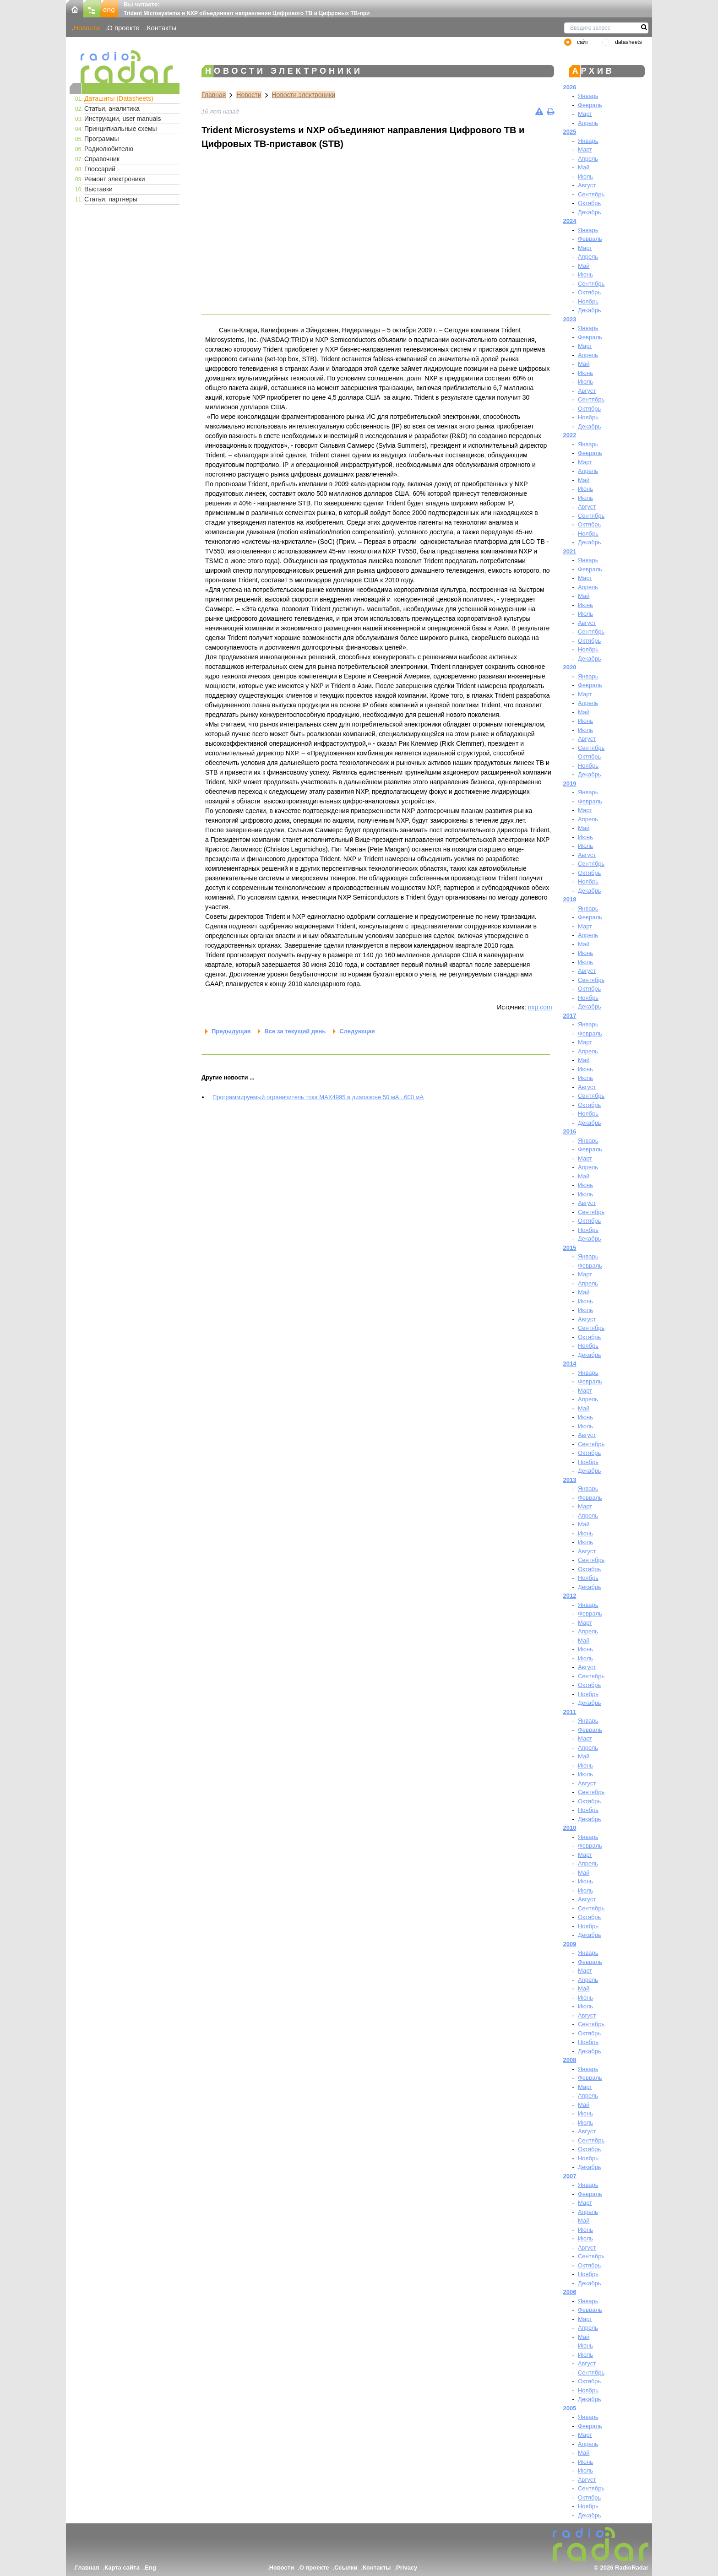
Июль (585, 176)
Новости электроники (304, 94)
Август (587, 185)
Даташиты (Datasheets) (118, 98)
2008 (570, 2059)
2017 (570, 1015)
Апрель (588, 122)
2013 (570, 1479)
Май (583, 167)
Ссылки (345, 2567)
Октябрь (589, 203)
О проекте (123, 28)
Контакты (162, 28)
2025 (570, 131)
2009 (570, 1944)
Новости (86, 28)
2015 (570, 1247)
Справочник (102, 159)
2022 (570, 435)
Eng (150, 2567)
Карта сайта (122, 2567)
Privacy (406, 2567)
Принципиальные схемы (120, 128)
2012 (570, 1595)
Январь (588, 95)
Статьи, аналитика (112, 108)
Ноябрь (588, 301)
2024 (570, 220)
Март (585, 113)
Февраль (590, 105)
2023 (570, 319)
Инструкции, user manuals (122, 118)
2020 (570, 667)
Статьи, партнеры (110, 199)
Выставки (98, 189)
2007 (570, 2176)
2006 (570, 2292)
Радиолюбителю (108, 148)
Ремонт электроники (114, 179)
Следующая (357, 1031)
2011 (570, 1711)
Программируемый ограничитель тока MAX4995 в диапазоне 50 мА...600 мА (318, 1097)
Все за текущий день (295, 1031)
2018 (570, 899)
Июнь (585, 274)
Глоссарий (99, 169)
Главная (213, 94)
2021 (570, 551)
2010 (570, 1827)
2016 (570, 1131)
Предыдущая (231, 1031)
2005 (570, 2408)
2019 (570, 783)
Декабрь (589, 212)
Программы (101, 138)
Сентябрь (591, 194)
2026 (570, 87)
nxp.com (540, 1007)
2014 (570, 1363)
